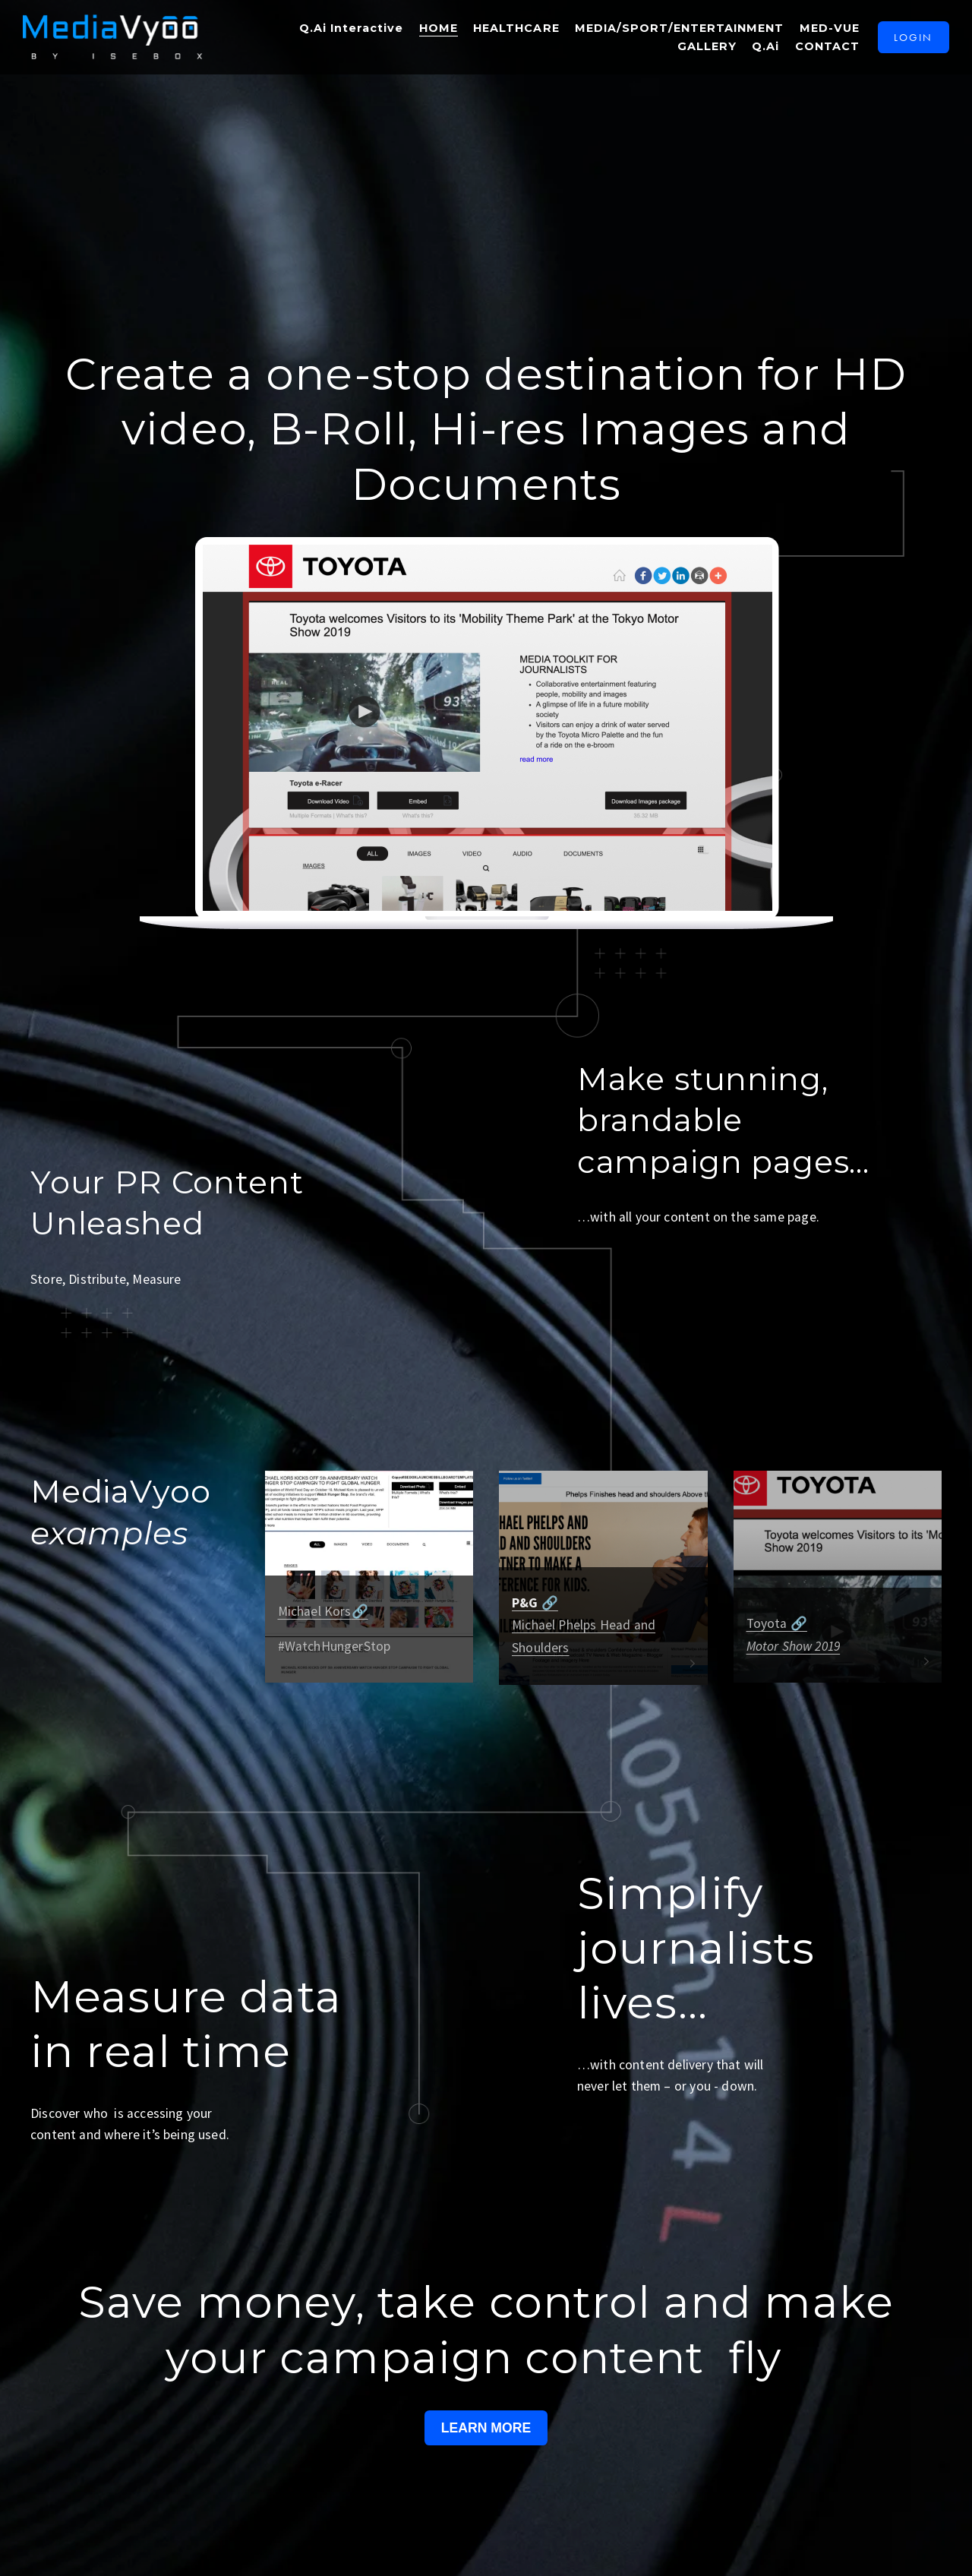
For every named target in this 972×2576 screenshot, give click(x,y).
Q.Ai (759, 50)
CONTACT (820, 50)
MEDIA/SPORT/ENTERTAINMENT (673, 33)
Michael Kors (315, 1611)
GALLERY (700, 50)
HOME (432, 33)
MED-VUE (823, 33)
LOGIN (907, 41)
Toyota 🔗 (776, 1623)
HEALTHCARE (510, 33)
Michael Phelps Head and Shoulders (583, 1625)
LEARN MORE (486, 2427)
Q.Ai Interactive (345, 33)
